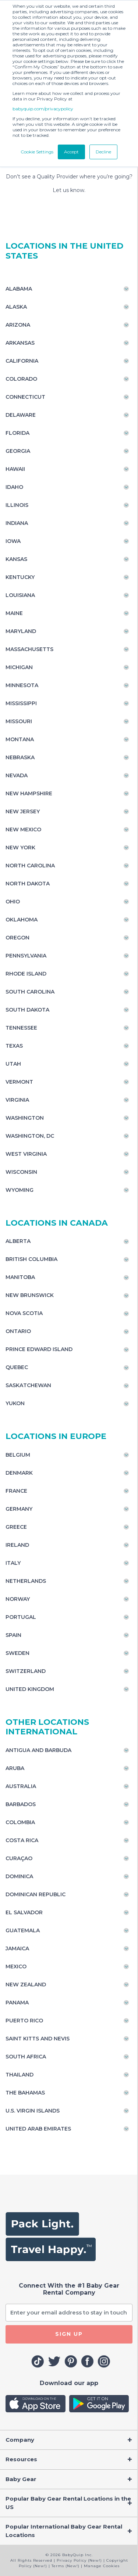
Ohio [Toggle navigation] (13, 901)
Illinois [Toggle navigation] (17, 505)
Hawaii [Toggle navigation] (15, 469)
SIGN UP (69, 2334)
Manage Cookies (102, 2565)
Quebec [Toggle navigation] (17, 1367)
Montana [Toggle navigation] (20, 739)
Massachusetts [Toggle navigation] (29, 649)
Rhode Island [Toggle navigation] (26, 973)
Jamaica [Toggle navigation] (17, 1948)
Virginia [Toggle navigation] (17, 1100)
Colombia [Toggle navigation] (20, 1822)
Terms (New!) (65, 2565)
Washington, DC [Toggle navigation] (30, 1136)
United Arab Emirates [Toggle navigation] (38, 2128)
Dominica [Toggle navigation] (19, 1876)
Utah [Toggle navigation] (13, 1063)
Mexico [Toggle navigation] (16, 1966)
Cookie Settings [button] (37, 151)
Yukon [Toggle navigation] (15, 1403)
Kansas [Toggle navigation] (16, 559)
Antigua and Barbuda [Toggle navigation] (38, 1750)
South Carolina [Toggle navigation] (30, 991)
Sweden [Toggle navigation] (17, 1653)
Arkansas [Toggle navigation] (20, 343)
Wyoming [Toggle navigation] (19, 1190)
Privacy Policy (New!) (79, 2560)
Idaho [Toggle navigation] (14, 487)
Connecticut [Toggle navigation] (25, 397)
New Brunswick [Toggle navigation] (30, 1295)
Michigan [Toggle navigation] (19, 667)
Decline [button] (103, 151)
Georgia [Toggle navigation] (18, 451)
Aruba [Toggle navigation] (15, 1768)
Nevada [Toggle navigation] (17, 775)
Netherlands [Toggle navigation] (26, 1581)
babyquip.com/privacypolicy (43, 108)
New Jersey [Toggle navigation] (23, 811)
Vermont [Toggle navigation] (19, 1082)
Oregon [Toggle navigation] (17, 937)
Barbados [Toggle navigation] (21, 1804)
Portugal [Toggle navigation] (21, 1617)
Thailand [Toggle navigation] (19, 2074)
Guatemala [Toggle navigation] (23, 1930)
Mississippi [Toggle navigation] (21, 703)
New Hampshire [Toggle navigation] (29, 793)
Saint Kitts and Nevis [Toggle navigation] (38, 2038)
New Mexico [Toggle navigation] (23, 829)
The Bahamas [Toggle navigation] (25, 2092)
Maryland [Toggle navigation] (21, 631)
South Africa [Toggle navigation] (26, 2056)
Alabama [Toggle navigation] (19, 288)
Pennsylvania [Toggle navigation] (26, 955)
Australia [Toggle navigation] (21, 1786)
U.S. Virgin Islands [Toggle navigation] (33, 2110)
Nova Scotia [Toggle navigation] (24, 1313)
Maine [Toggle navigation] (14, 613)
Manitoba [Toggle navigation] (20, 1277)
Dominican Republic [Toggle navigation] (36, 1894)
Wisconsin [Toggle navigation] (21, 1172)
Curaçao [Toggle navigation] (19, 1858)
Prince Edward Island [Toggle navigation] (39, 1349)
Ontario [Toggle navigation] (18, 1331)
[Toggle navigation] (69, 2440)
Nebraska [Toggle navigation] (20, 757)
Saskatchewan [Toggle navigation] (28, 1385)
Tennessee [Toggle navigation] (21, 1027)
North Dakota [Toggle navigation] (28, 883)
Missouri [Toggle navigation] (19, 721)
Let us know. (69, 190)
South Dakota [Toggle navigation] (27, 1009)
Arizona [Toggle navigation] (18, 324)
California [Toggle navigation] (22, 361)
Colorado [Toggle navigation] (21, 379)
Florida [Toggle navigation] (17, 433)
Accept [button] (71, 151)
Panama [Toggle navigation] (17, 2002)
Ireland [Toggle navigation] (17, 1545)
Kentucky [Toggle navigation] (20, 577)
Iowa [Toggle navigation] (13, 541)
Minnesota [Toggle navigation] (22, 685)
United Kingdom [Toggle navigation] (30, 1689)
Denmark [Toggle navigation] (19, 1473)
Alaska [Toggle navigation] (16, 306)
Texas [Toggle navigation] (14, 1045)
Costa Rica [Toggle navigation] (22, 1840)
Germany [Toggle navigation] (19, 1509)
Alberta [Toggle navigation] (18, 1241)
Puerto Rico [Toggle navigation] (24, 2020)
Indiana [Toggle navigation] (17, 523)
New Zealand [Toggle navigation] (26, 1984)
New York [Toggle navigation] (20, 847)
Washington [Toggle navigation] (25, 1118)
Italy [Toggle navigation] (13, 1563)
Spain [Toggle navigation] (13, 1635)
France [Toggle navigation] (16, 1491)
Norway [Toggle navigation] (18, 1599)
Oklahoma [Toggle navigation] (22, 919)
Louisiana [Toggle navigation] (20, 595)
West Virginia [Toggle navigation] (26, 1154)
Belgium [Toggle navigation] (18, 1455)
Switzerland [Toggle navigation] (26, 1671)
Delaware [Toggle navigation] (21, 415)
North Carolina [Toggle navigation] (30, 865)
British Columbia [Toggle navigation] (31, 1259)
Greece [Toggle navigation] (16, 1527)
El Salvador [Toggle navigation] (24, 1912)
